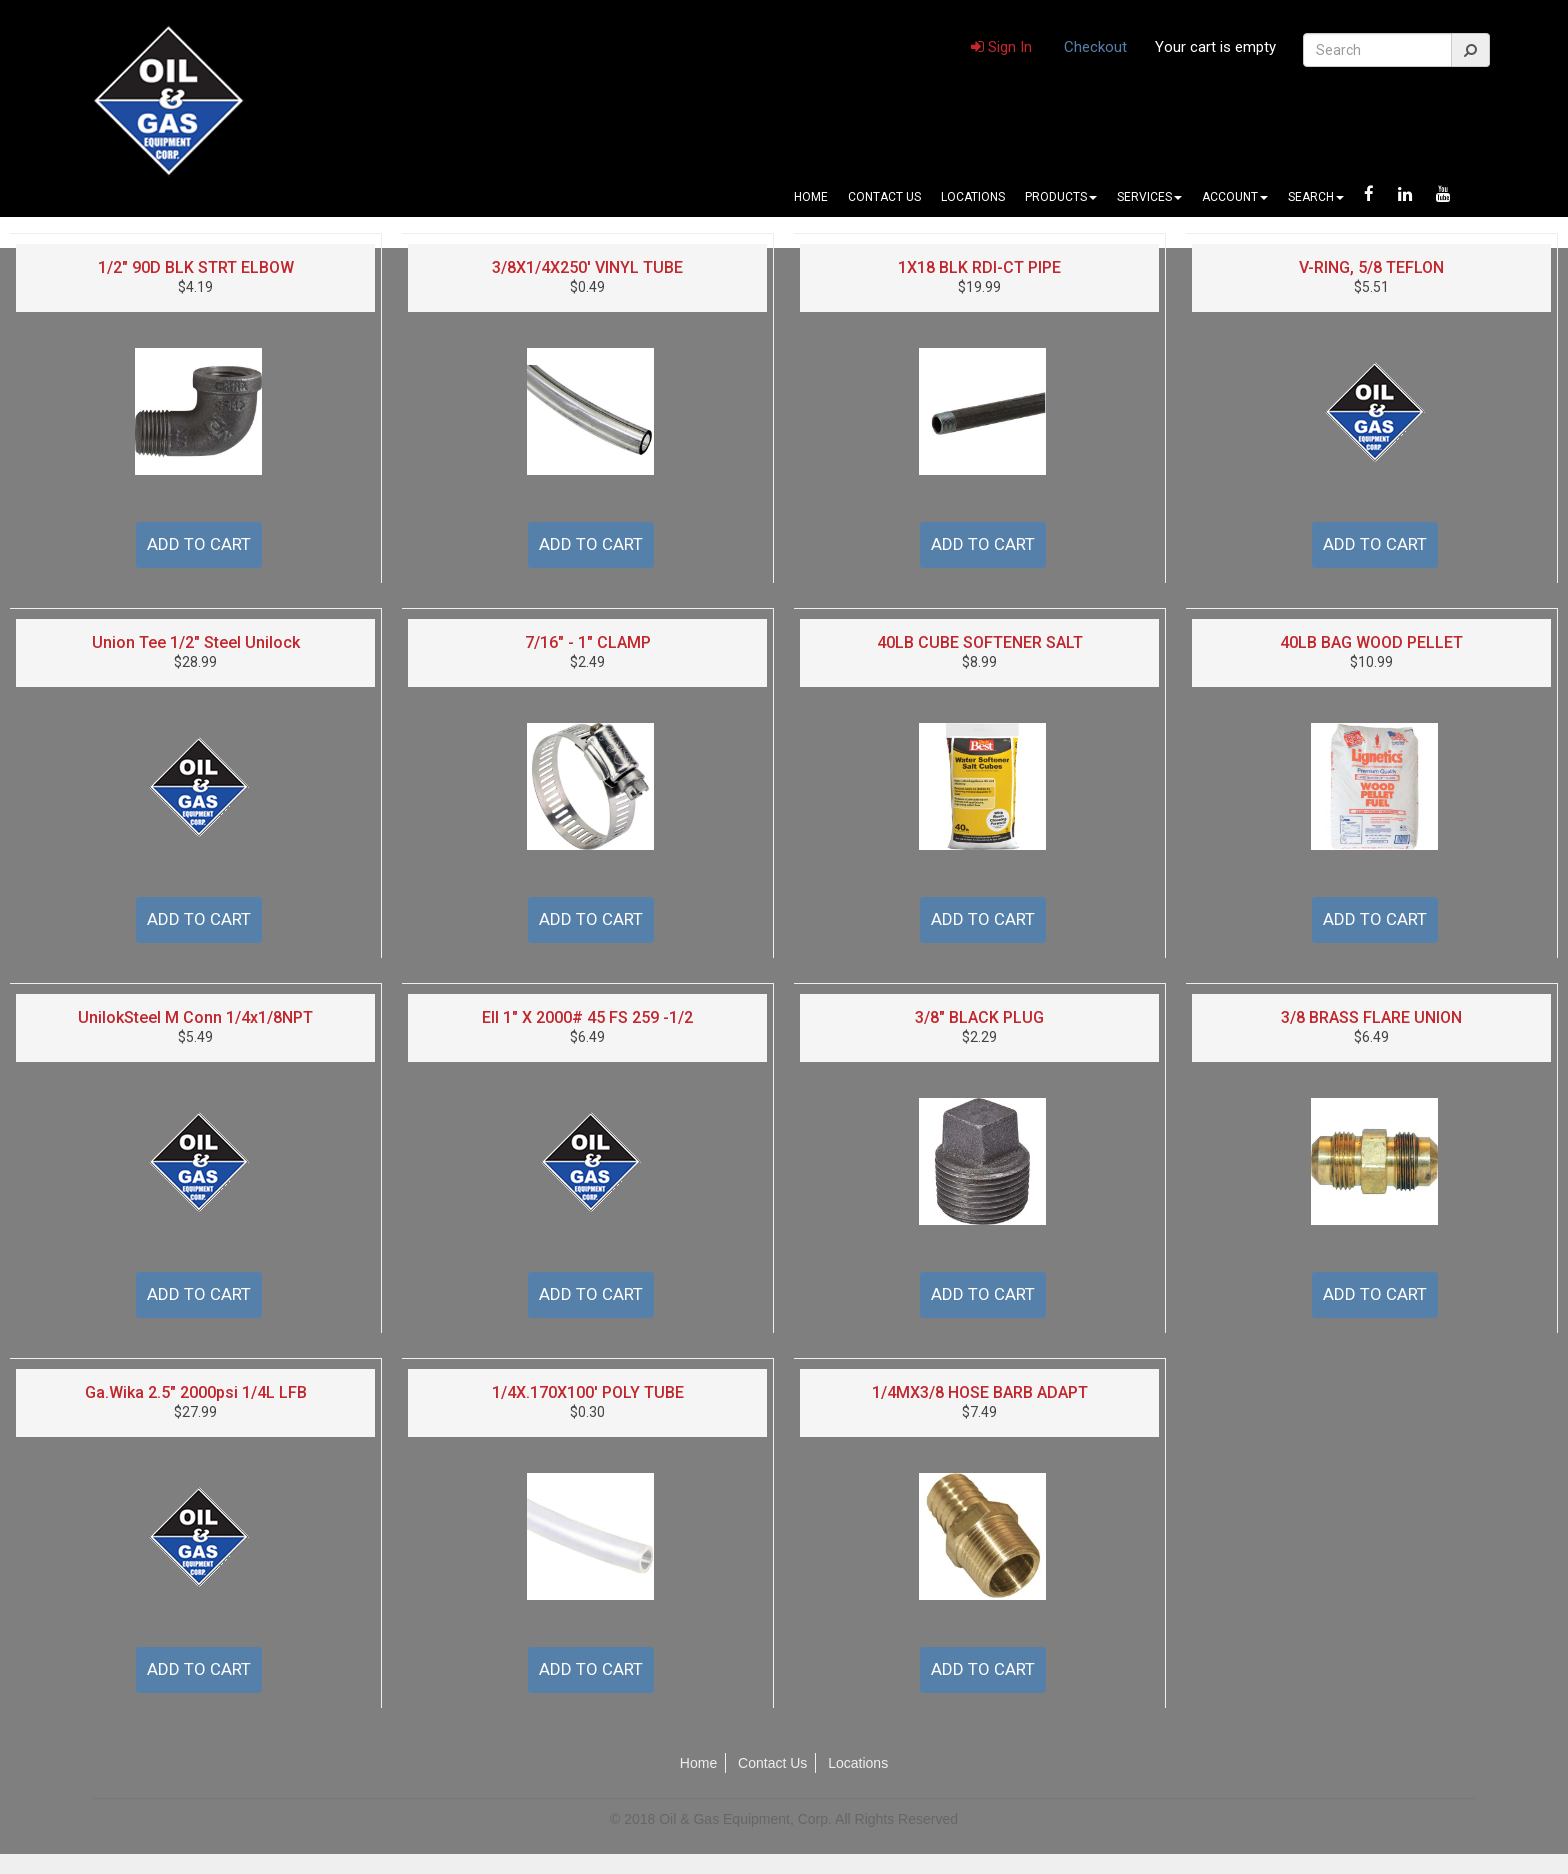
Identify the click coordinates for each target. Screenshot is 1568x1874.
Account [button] (1235, 197)
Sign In (1001, 47)
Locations (973, 197)
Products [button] (1061, 197)
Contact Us (884, 197)
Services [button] (1149, 197)
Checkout (1095, 47)
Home (811, 197)
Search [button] (1316, 197)
